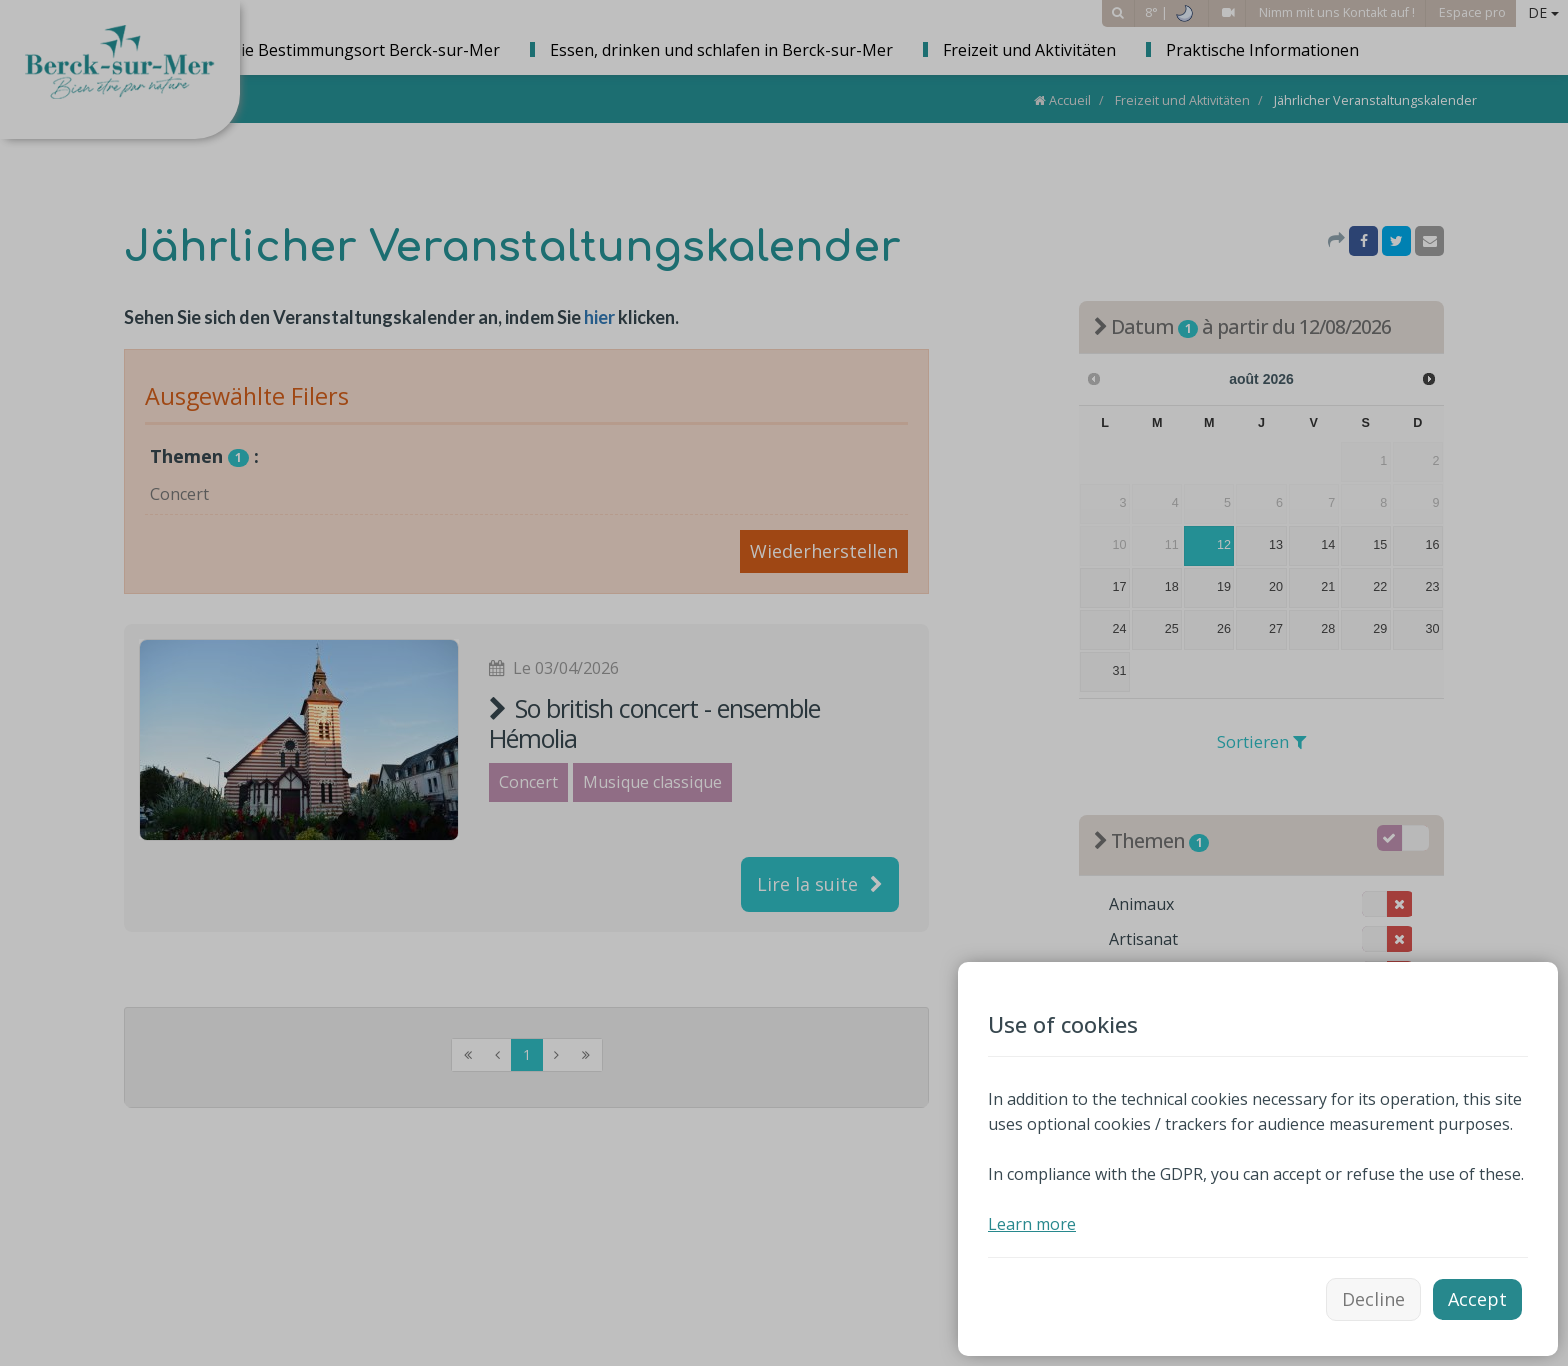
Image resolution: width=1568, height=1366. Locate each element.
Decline (1373, 1299)
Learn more (1032, 1224)
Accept (1477, 1299)
